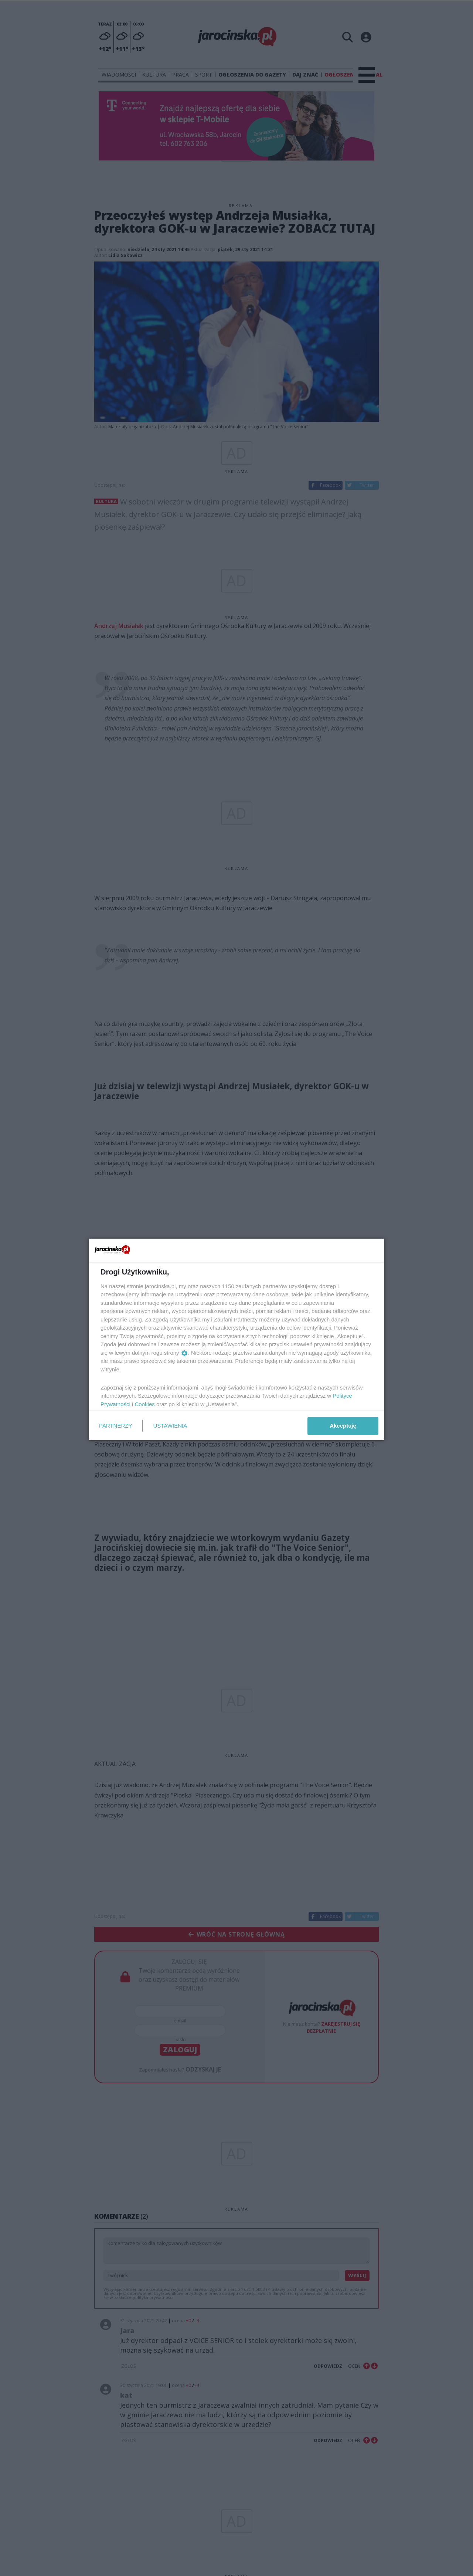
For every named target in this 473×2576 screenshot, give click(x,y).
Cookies (145, 1404)
